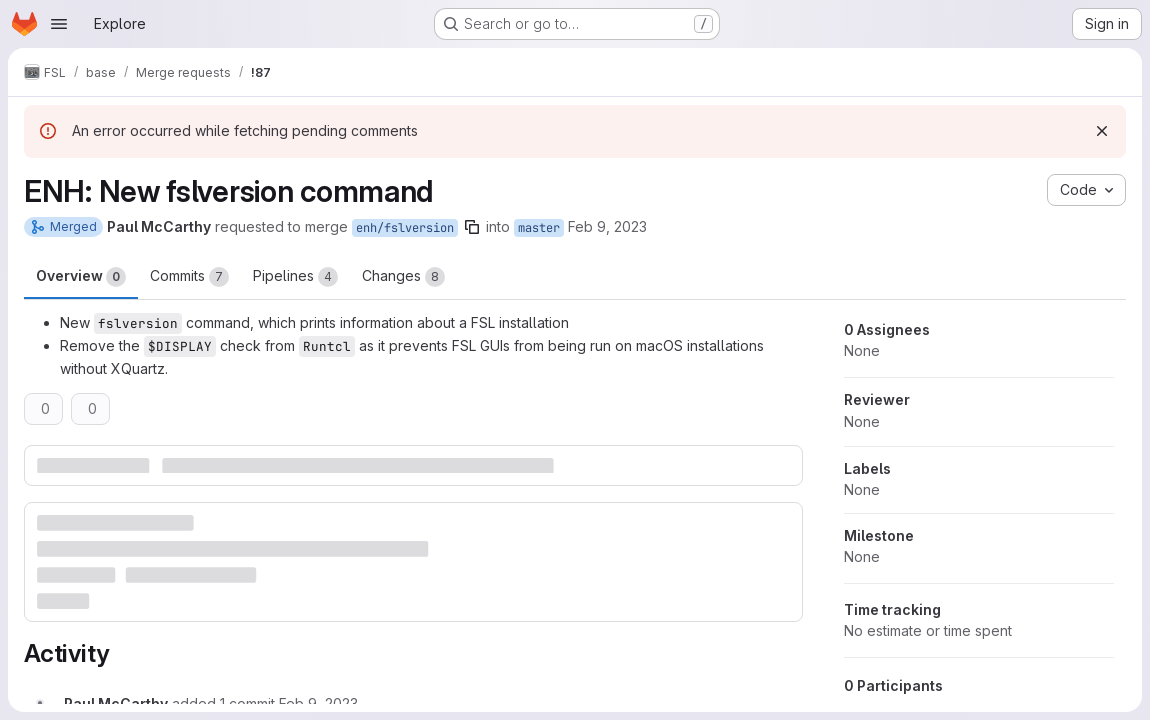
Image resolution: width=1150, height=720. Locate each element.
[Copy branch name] (472, 227)
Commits (189, 277)
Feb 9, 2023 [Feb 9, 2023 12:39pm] (607, 226)
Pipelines (295, 277)
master (539, 228)
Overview (81, 277)
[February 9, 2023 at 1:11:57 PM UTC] (318, 703)
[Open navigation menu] (59, 24)
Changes (403, 277)
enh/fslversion (405, 228)
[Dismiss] (1102, 131)
